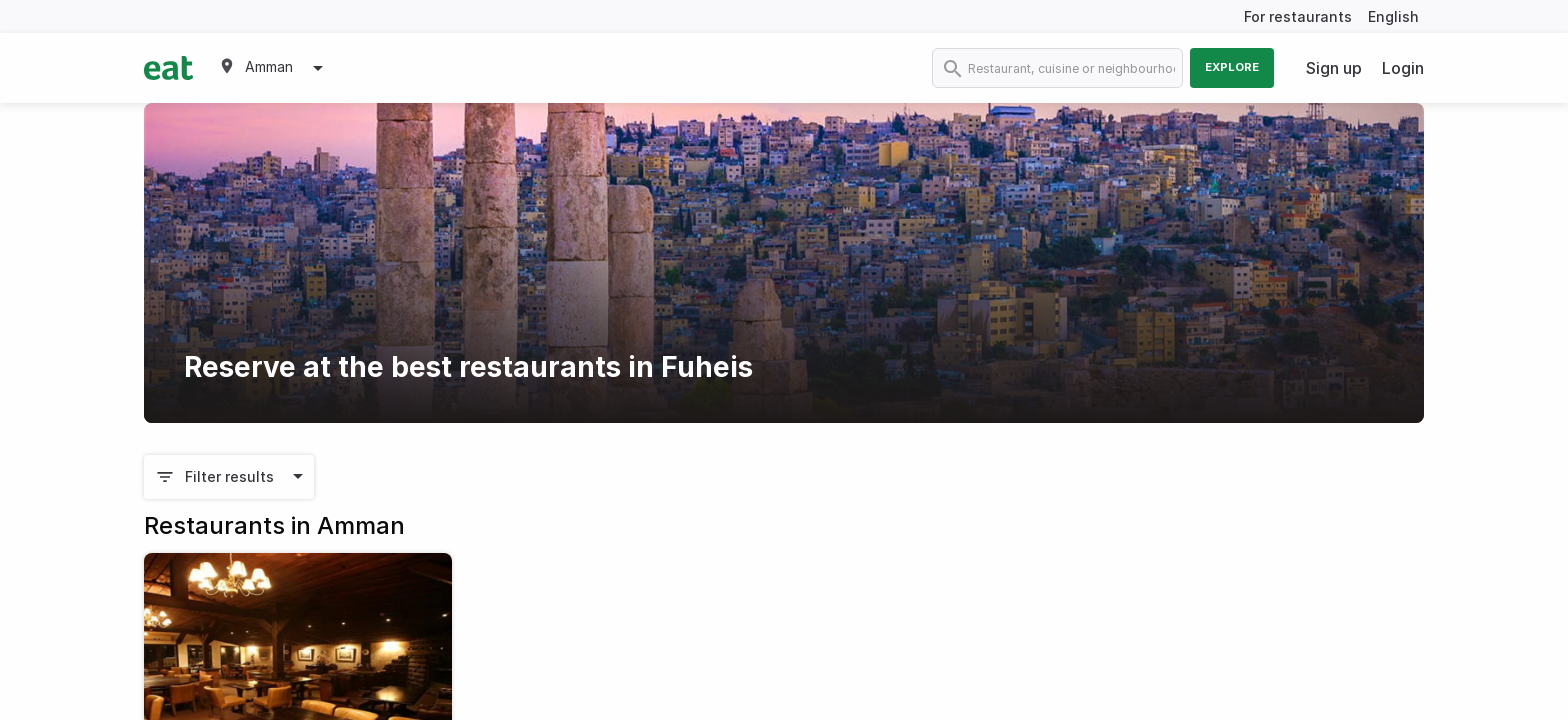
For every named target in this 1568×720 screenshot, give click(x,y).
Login (1403, 68)
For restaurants (1298, 16)
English (1393, 16)
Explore (1232, 67)
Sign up (1334, 68)
